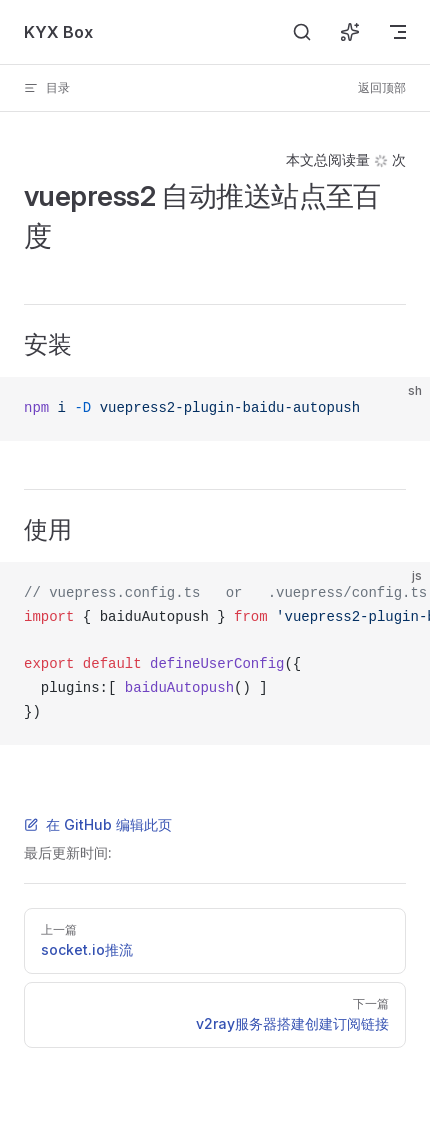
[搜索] (302, 32)
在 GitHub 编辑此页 (98, 824)
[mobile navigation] (398, 32)
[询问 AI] (350, 32)
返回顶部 (382, 87)
